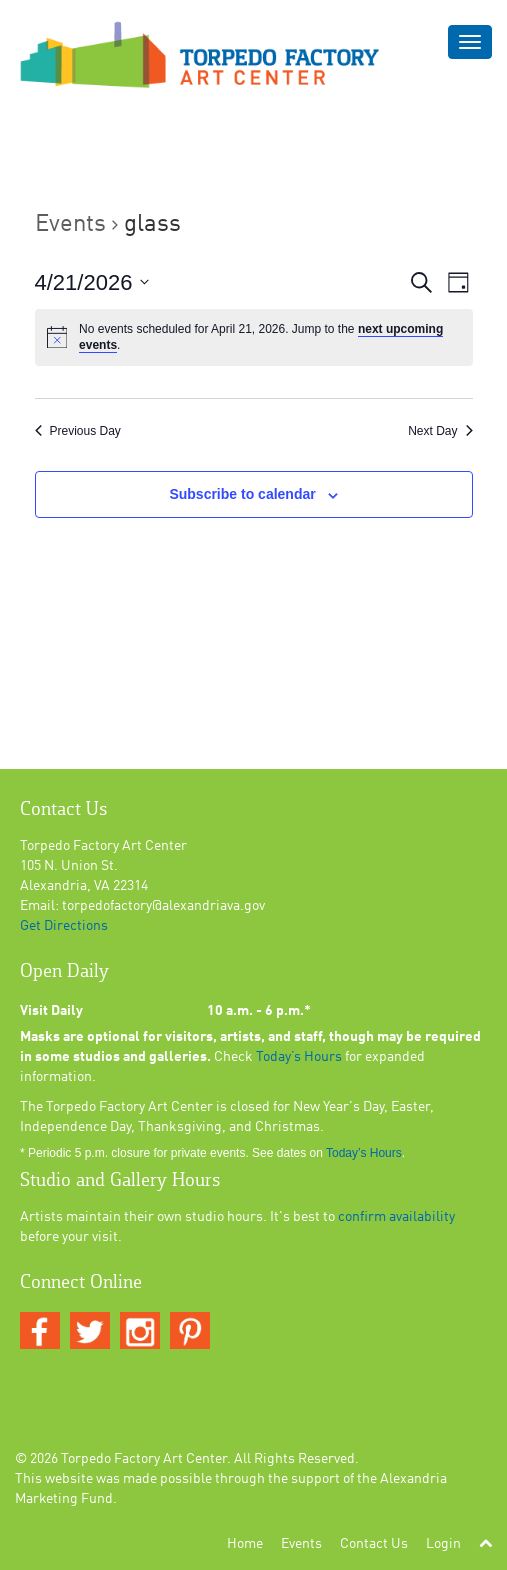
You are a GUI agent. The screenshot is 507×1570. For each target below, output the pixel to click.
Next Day (440, 431)
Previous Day (78, 431)
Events (70, 225)
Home (245, 1544)
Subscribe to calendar (242, 494)
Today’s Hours (299, 1057)
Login (443, 1544)
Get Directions (64, 926)
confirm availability (396, 1217)
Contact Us (374, 1544)
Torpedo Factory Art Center (144, 1459)
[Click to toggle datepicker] (92, 282)
